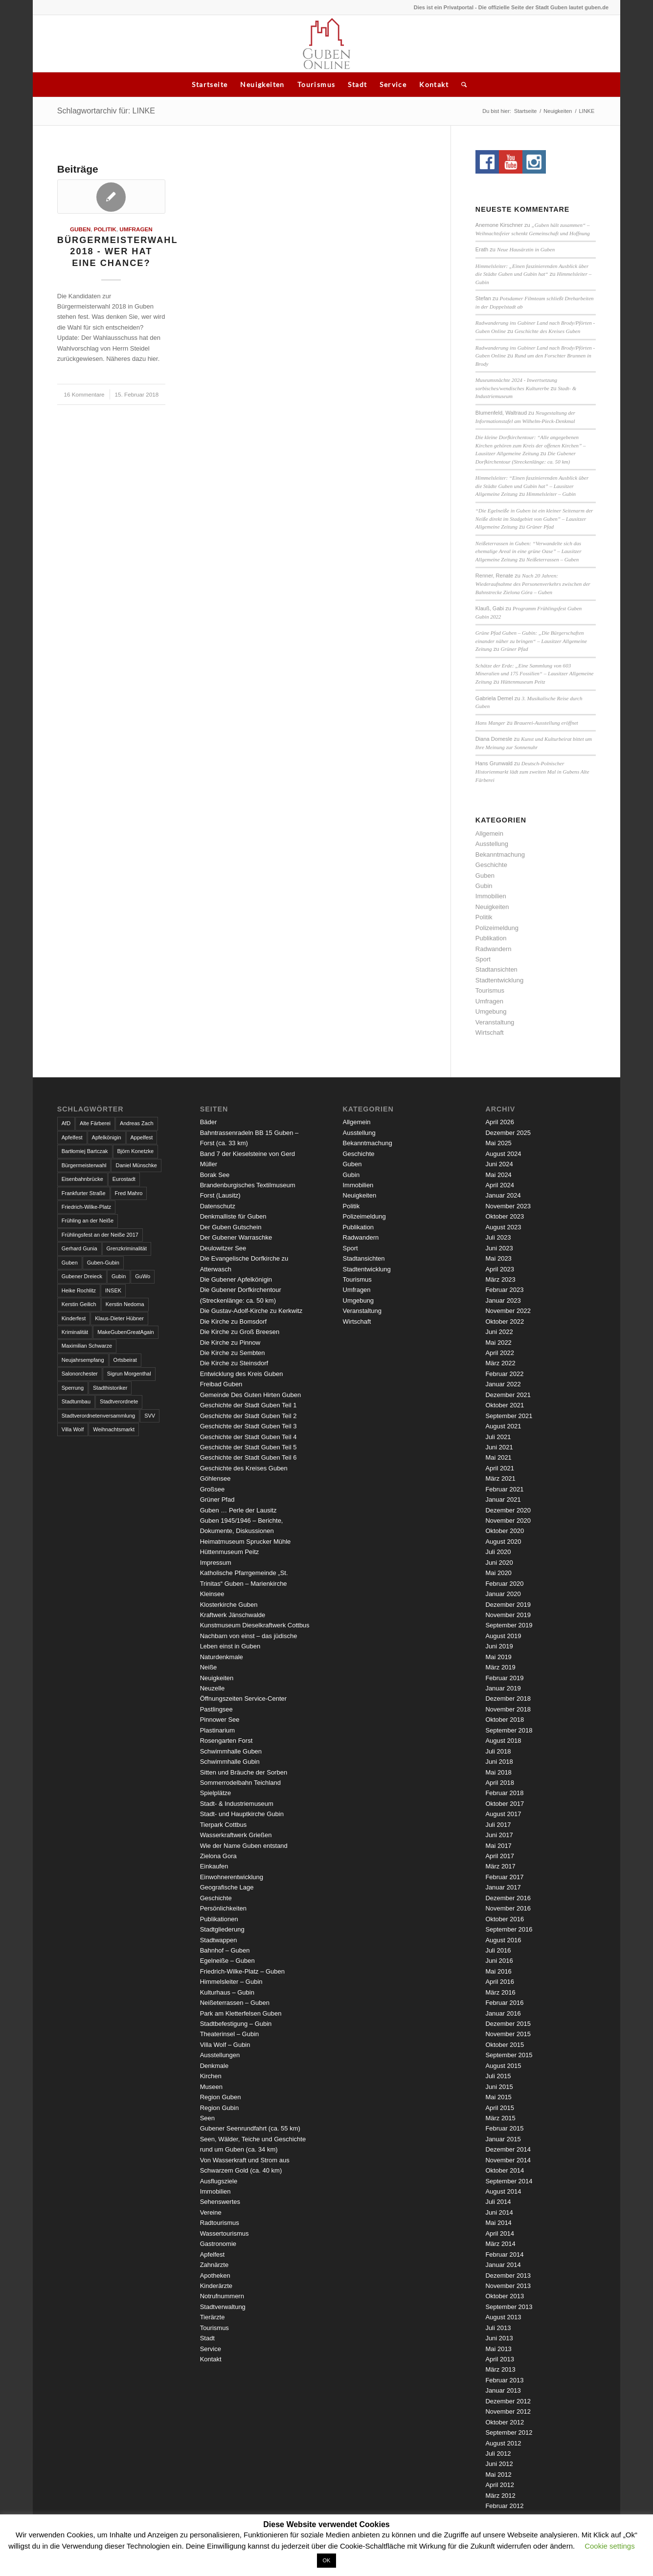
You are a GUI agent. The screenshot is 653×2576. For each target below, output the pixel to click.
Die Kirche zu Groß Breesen (240, 1331)
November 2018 (508, 1709)
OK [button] (327, 2560)
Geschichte (491, 864)
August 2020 (503, 1541)
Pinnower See (220, 1719)
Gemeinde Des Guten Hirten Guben (250, 1395)
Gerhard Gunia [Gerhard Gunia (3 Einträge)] (79, 1248)
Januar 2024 (502, 1195)
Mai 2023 (498, 1258)
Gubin (484, 885)
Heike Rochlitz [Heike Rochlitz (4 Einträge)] (79, 1290)
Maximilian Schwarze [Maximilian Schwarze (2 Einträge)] (87, 1346)
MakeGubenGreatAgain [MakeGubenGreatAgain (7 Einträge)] (125, 1332)
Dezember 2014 (508, 2149)
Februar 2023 (504, 1289)
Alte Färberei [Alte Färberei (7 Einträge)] (95, 1123)
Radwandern (493, 949)
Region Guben (220, 2097)
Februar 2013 (504, 2380)
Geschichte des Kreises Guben (547, 331)
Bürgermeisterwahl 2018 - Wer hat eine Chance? (117, 251)
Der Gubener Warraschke (236, 1237)
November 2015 (508, 2034)
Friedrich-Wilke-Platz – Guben (242, 1971)
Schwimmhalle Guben (231, 1751)
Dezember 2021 (508, 1395)
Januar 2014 (502, 2264)
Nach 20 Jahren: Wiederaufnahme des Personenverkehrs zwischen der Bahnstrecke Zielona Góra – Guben (532, 584)
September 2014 (508, 2181)
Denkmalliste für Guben (233, 1216)
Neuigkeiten (262, 84)
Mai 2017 (498, 1845)
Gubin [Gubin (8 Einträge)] (119, 1276)
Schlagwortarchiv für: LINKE (106, 111)
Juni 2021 (499, 1447)
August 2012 (503, 2443)
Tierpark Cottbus (223, 1824)
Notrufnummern (222, 2296)
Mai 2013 (498, 2349)
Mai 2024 (498, 1174)
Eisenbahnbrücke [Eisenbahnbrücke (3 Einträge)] (82, 1179)
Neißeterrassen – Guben (552, 559)
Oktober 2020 (504, 1530)
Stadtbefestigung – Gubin (236, 2023)
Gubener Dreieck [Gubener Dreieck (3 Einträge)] (82, 1276)
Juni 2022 (499, 1331)
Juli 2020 (498, 1551)
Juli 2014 (498, 2201)
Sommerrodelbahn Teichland (240, 1782)
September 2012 (508, 2432)
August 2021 (503, 1426)
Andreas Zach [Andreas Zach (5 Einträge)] (136, 1123)
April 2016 (499, 1981)
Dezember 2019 (508, 1604)
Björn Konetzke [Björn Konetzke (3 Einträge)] (135, 1151)
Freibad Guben (221, 1384)
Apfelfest (212, 2254)
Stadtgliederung (222, 1929)
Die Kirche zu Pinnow (230, 1342)
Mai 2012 (498, 2474)
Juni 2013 (499, 2338)
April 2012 (499, 2484)
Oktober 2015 (504, 2044)
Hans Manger (490, 723)
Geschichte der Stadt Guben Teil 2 (248, 1416)
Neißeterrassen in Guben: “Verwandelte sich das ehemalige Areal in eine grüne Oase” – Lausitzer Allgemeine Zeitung (528, 551)
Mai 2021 (498, 1457)
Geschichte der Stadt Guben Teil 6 (248, 1457)
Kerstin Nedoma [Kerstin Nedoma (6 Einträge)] (125, 1304)
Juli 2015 (498, 2076)
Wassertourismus (224, 2233)
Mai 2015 (498, 2097)
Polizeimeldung (496, 928)
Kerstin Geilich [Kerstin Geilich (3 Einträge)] (79, 1304)
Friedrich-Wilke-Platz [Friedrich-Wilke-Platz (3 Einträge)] (86, 1207)
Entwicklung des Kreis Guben (241, 1373)
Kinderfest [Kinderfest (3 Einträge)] (74, 1318)
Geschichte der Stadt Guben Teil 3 (248, 1426)
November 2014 (508, 2160)
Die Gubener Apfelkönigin (236, 1279)
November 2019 (508, 1615)
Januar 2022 (502, 1384)
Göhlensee (215, 1478)
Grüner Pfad (540, 527)
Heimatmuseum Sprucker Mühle (245, 1541)
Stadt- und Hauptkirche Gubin (242, 1814)
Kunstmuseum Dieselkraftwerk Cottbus (255, 1625)
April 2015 (499, 2107)
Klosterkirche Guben (229, 1604)
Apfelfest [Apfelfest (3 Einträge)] (72, 1137)
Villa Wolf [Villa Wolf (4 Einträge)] (73, 1429)
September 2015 (508, 2055)
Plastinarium (217, 1730)
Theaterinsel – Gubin (229, 2034)
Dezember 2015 (508, 2023)
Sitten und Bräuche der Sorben (244, 1772)
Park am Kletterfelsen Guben (241, 2013)
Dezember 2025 (508, 1132)
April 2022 (499, 1352)
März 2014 (500, 2243)
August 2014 (503, 2191)
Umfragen (136, 229)
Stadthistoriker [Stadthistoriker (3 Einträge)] (110, 1388)
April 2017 (499, 1856)
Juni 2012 (499, 2463)
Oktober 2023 (504, 1216)
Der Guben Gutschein (231, 1227)
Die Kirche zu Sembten (232, 1352)
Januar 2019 (502, 1688)
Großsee (212, 1489)
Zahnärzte (214, 2264)
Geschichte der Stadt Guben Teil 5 (248, 1447)
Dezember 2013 (508, 2275)
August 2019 (503, 1636)
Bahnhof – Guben (225, 1950)
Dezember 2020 (508, 1510)
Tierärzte (212, 2317)
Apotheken (215, 2275)
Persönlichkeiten (223, 1908)
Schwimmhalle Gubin (230, 1761)
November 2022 (508, 1310)
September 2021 (508, 1416)
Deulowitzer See (223, 1248)
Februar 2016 (504, 2002)
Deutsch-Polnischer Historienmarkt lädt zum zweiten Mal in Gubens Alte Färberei (532, 771)
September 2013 (508, 2306)
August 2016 (503, 1940)
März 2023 (500, 1279)
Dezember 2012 (508, 2401)
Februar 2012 (504, 2505)
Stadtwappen (218, 1940)
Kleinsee (212, 1594)
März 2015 (500, 2118)
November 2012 (508, 2411)
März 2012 (500, 2495)
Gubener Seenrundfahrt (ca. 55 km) (250, 2128)
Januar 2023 (502, 1300)
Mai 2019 (498, 1657)
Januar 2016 (502, 2013)
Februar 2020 (504, 1583)
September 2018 (508, 1730)
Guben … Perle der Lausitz (238, 1510)
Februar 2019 (504, 1678)
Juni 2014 (499, 2212)
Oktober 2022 (504, 1321)
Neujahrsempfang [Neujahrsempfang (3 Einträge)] (83, 1360)
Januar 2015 (502, 2139)
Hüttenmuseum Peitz (522, 682)
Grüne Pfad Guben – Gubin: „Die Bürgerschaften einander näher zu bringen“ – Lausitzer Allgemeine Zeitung (531, 641)
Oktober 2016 (504, 1919)
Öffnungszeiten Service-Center (243, 1698)
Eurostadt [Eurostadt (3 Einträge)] (124, 1179)
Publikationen (219, 1919)
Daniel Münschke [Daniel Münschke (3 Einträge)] (136, 1165)
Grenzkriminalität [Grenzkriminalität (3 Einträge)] (127, 1248)
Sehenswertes (220, 2201)
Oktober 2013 (504, 2296)
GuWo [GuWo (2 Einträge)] (142, 1276)
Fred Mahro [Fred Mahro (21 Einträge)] (129, 1193)
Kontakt (434, 84)
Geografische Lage (227, 1887)
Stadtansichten (496, 969)
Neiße (208, 1667)
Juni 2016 (499, 1960)
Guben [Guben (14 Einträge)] (70, 1263)
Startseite (209, 84)
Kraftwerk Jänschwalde (233, 1615)
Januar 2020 (502, 1594)
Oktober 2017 (504, 1803)
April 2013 (499, 2359)
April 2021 (499, 1468)
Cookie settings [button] (610, 2546)
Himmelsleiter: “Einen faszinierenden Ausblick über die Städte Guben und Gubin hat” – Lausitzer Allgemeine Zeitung (531, 486)
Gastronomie (218, 2243)
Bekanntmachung (500, 854)
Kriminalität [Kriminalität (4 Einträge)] (75, 1332)
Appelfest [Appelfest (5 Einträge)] (142, 1137)
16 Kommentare (84, 394)
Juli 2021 (498, 1437)
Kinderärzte (216, 2285)
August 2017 (503, 1814)
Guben (80, 229)
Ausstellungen (220, 2055)
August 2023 (503, 1227)
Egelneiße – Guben (227, 1960)
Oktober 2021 (504, 1405)
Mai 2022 (498, 1342)
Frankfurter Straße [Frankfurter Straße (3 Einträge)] (84, 1193)
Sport (483, 959)
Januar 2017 (502, 1887)
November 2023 (508, 1206)
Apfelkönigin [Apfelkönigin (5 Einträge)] (106, 1137)
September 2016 (508, 1929)
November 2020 (508, 1520)
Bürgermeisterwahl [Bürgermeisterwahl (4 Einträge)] (84, 1165)
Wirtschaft (489, 1032)
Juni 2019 (499, 1646)
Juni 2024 (499, 1164)
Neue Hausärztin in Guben (526, 249)
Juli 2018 (498, 1751)
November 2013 (508, 2285)
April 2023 (499, 1269)
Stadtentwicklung (499, 980)
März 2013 (500, 2369)
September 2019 (508, 1625)
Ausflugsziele (219, 2181)
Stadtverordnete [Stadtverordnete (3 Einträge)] (119, 1401)
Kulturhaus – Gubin (227, 1992)
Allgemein (489, 833)
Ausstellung (491, 843)
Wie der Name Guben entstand (244, 1845)
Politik (105, 229)
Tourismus (316, 84)
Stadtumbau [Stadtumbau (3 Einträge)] (76, 1401)
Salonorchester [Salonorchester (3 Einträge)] (80, 1374)
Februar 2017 (504, 1877)
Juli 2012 (498, 2453)
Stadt (357, 84)
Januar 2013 (502, 2390)
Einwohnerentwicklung (231, 1877)
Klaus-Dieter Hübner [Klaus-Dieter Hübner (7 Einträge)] (119, 1318)
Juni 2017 (499, 1835)
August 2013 (503, 2317)
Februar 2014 (504, 2254)
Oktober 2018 (504, 1719)
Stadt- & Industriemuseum (236, 1803)
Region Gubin (219, 2107)
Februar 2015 (504, 2128)
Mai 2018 (498, 1772)
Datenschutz (217, 1206)
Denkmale (214, 2065)
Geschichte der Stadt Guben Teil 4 (248, 1437)
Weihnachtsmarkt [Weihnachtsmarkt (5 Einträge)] (114, 1429)
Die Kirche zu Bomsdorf (233, 1321)
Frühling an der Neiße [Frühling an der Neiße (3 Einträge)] (87, 1220)
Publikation (491, 938)
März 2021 (500, 1478)
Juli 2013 (498, 2328)
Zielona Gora (218, 1856)
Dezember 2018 (508, 1698)
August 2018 (503, 1740)
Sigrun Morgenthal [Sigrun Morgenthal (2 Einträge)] (129, 1374)
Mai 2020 (498, 1573)
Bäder (208, 1122)
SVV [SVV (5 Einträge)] (149, 1416)
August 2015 (503, 2065)
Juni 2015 (499, 2086)
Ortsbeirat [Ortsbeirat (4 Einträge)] (125, 1360)
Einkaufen (214, 1866)
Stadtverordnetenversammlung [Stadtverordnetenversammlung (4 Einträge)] (98, 1416)
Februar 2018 (504, 1793)
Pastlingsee (216, 1709)
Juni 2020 (499, 1562)
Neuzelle (212, 1688)
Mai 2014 (498, 2222)
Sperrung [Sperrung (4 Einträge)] (73, 1388)
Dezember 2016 (508, 1898)
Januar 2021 (502, 1499)
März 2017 (500, 1866)
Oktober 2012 (504, 2422)
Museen (211, 2086)
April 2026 (499, 1122)
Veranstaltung (495, 1022)
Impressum (215, 1562)
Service (393, 84)
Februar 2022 (504, 1373)
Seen (207, 2118)
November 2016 (508, 1908)
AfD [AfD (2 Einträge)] (66, 1123)
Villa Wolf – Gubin (225, 2044)
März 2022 (500, 1363)
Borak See (215, 1174)
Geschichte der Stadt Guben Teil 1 (248, 1405)
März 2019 (500, 1667)
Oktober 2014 (504, 2170)
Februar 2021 (504, 1489)
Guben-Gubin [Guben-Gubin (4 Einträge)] (103, 1263)
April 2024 (499, 1185)
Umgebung (491, 1011)
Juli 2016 (498, 1950)
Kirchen (211, 2076)
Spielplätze (215, 1793)
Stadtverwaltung (223, 2306)
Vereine (211, 2212)
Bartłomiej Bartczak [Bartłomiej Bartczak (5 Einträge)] (85, 1151)
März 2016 (500, 1992)
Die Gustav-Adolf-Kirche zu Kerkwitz (251, 1310)
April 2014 (499, 2233)
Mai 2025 (498, 1143)
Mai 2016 (498, 1971)
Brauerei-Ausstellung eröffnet (546, 723)
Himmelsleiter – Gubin (551, 494)
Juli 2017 (498, 1824)
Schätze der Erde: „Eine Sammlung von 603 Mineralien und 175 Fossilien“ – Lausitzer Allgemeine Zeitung (534, 674)
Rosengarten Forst (226, 1740)
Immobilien (490, 896)
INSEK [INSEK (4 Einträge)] (113, 1290)
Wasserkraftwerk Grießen (236, 1835)
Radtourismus (219, 2222)
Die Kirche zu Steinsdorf (234, 1363)
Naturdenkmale (221, 1657)
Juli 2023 (498, 1237)
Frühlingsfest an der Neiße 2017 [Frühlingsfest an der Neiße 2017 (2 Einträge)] (100, 1235)
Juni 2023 (499, 1248)
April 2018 (499, 1782)
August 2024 (503, 1153)
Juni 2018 (499, 1761)
